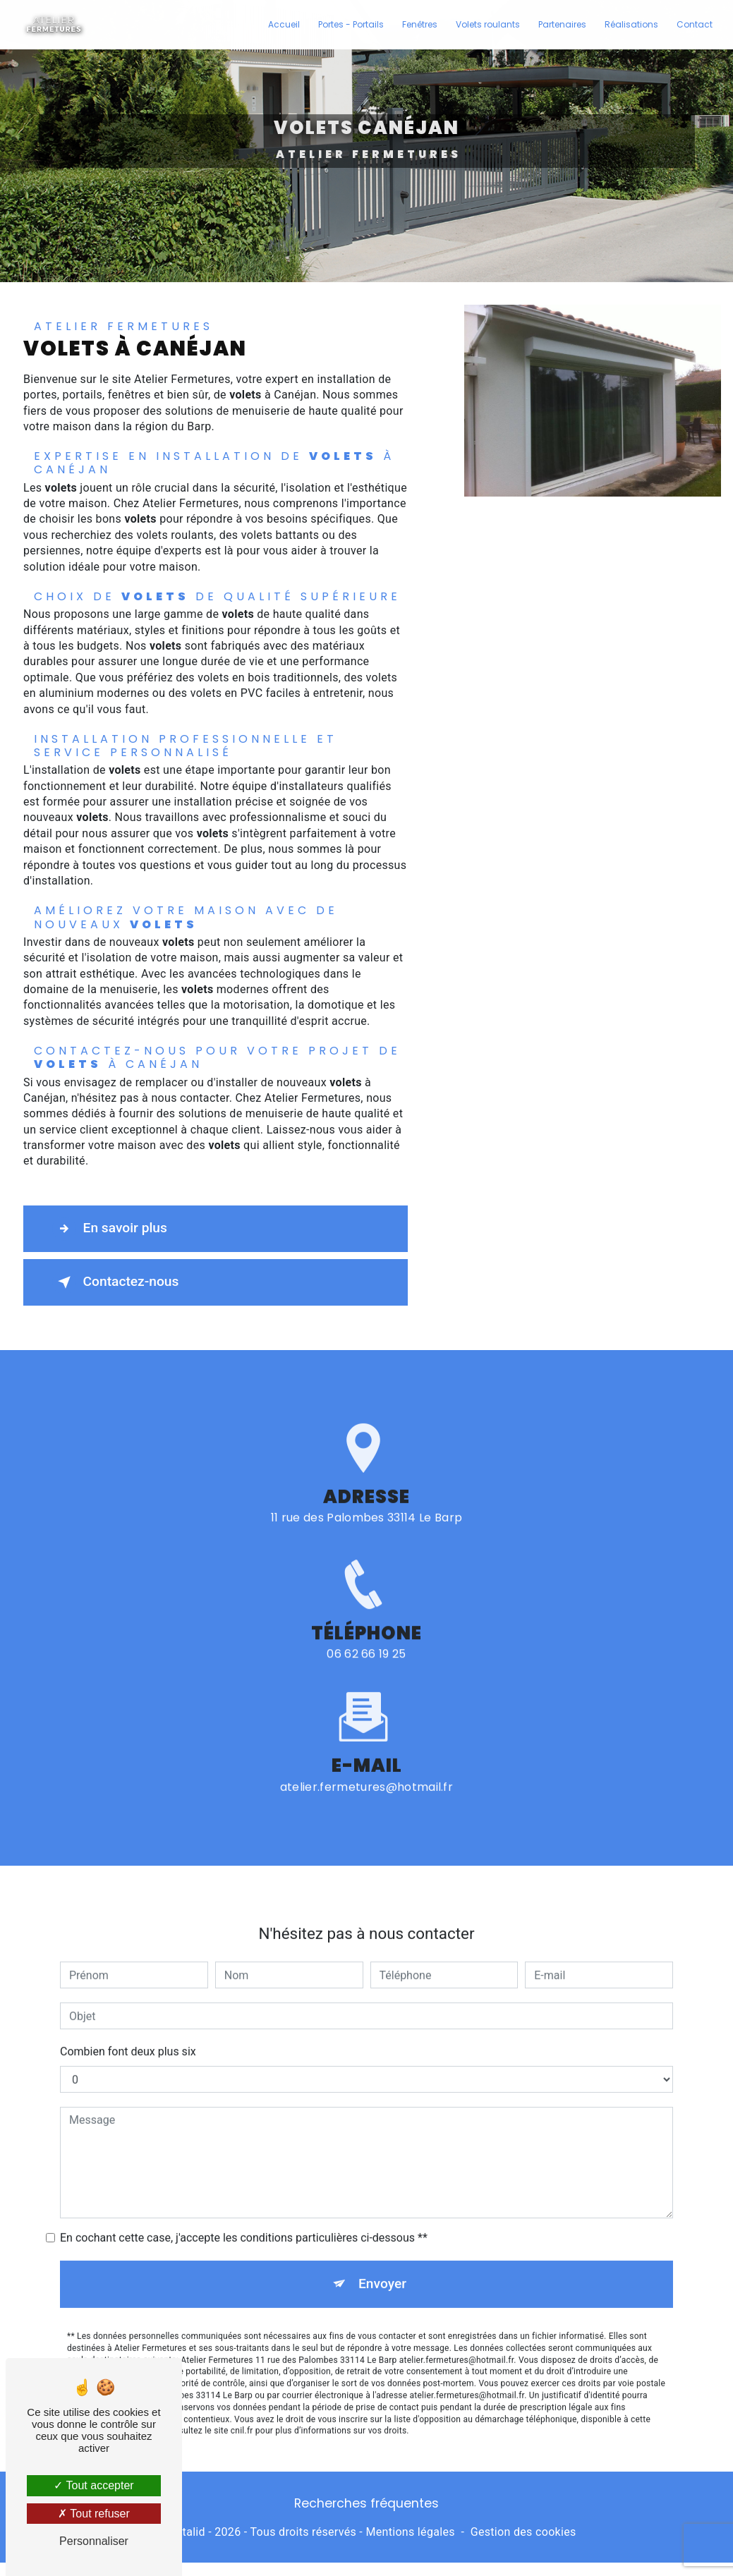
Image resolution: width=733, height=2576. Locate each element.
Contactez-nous (115, 1282)
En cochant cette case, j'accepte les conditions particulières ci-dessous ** (244, 2220)
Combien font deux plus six (128, 2034)
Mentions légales (409, 2532)
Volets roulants (488, 24)
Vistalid (185, 2532)
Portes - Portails (351, 24)
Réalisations (631, 24)
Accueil (284, 24)
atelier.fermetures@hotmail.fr (366, 1769)
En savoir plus (109, 1229)
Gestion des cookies (523, 2532)
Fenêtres (419, 24)
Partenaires (562, 24)
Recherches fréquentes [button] (366, 2503)
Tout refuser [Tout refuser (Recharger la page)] (94, 2514)
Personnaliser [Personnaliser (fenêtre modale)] (93, 2541)
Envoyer (382, 2266)
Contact (695, 24)
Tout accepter (93, 2485)
